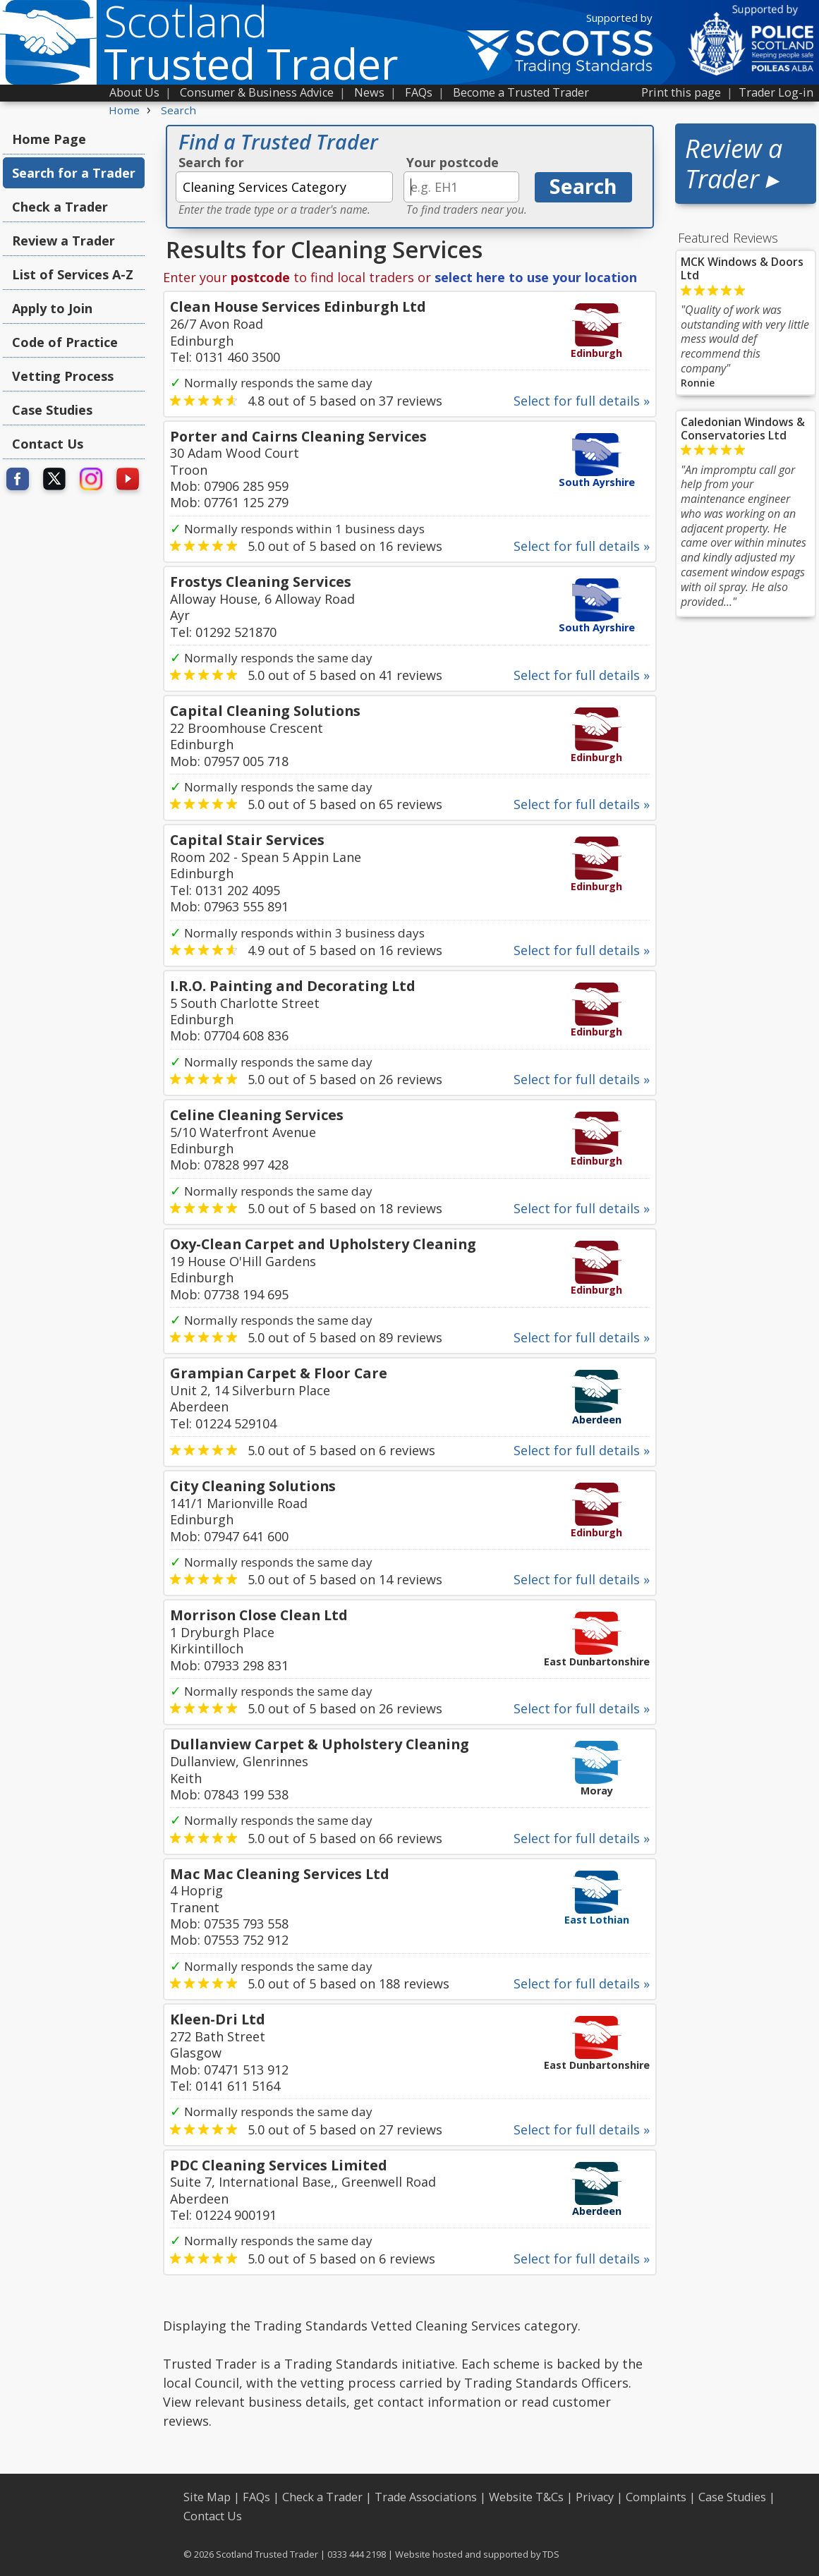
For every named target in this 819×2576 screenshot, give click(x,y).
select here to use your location (536, 277)
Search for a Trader (73, 172)
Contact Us (47, 443)
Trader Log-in (776, 92)
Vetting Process (63, 375)
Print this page (681, 92)
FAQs (418, 92)
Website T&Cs (526, 2497)
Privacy (595, 2497)
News (369, 92)
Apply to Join (52, 308)
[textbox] (284, 186)
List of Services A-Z (72, 274)
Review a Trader (63, 240)
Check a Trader (60, 206)
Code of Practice (65, 342)
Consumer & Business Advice (257, 92)
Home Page (49, 138)
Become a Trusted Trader (521, 92)
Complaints (656, 2497)
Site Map (207, 2497)
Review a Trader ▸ (733, 163)
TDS (550, 2554)
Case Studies (52, 409)
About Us (134, 92)
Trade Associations (426, 2497)
